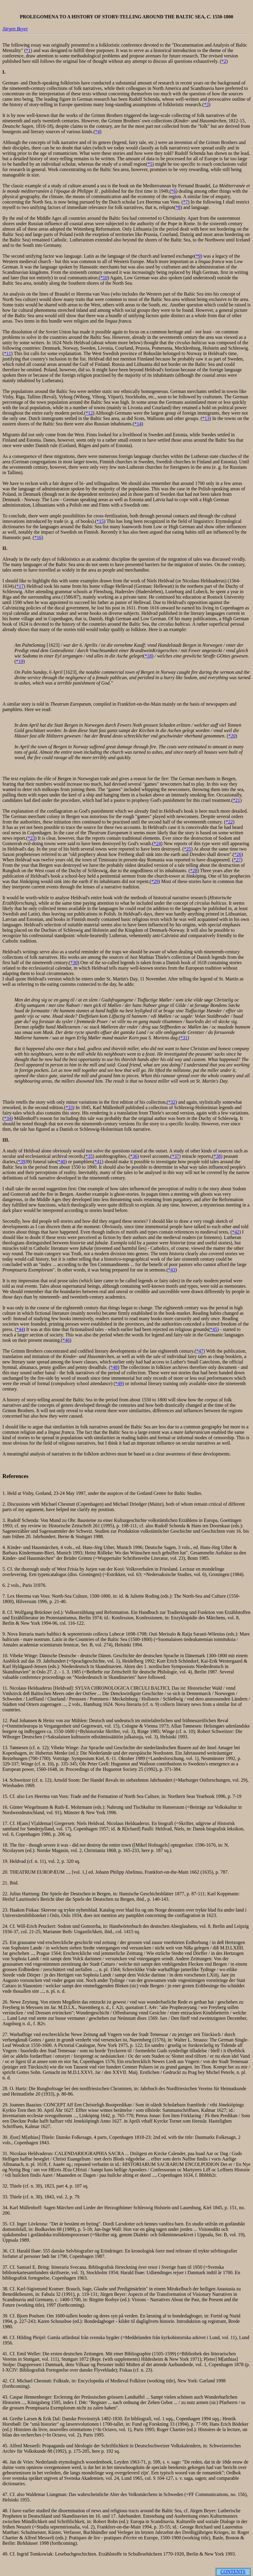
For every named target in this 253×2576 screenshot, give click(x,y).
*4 (97, 131)
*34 (7, 1118)
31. (6, 2153)
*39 (21, 1161)
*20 (232, 735)
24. (6, 1926)
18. (6, 1845)
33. (6, 2196)
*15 (100, 521)
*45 (213, 1329)
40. (6, 2337)
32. (6, 2185)
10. (6, 1655)
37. (6, 2267)
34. (6, 2207)
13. (6, 1747)
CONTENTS (232, 2571)
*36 (133, 1156)
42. (6, 2380)
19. (6, 1861)
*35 (89, 1156)
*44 (19, 1329)
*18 (148, 655)
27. (6, 2034)
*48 (114, 1367)
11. (5, 1688)
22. (6, 1893)
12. (6, 1720)
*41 (98, 1161)
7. (4, 1596)
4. (4, 1547)
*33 (69, 1107)
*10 (103, 277)
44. (6, 2418)
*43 (171, 1269)
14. (6, 1780)
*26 (237, 854)
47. (6, 2494)
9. (4, 1633)
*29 (154, 881)
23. (6, 1909)
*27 (237, 859)
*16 (37, 537)
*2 (223, 61)
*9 (198, 256)
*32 (171, 1102)
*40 (61, 1161)
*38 (217, 1156)
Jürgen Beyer (15, 28)
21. (6, 1882)
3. (4, 1520)
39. (6, 2315)
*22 (229, 821)
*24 (157, 843)
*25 (187, 848)
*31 (184, 1037)
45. (5, 2445)
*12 (89, 413)
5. (4, 1569)
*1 (28, 50)
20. (6, 1872)
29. (6, 2104)
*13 (205, 418)
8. (4, 1612)
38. (6, 2288)
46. (6, 2461)
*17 (20, 586)
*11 (7, 353)
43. (6, 2397)
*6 (173, 191)
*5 (150, 164)
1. (4, 1493)
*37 (175, 1156)
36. (6, 2250)
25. (6, 1942)
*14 (137, 423)
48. (6, 2510)
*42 (235, 1231)
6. (4, 1585)
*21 (236, 800)
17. (6, 1823)
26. (6, 2001)
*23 (31, 838)
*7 (185, 201)
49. (6, 2553)
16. (6, 1807)
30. (5, 2137)
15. (6, 1796)
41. (6, 2353)
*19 (19, 661)
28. (6, 2088)
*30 (73, 962)
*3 (206, 104)
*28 (193, 870)
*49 (118, 1383)
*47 (199, 1351)
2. (4, 1504)
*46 (66, 1340)
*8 (178, 207)
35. (6, 2223)
